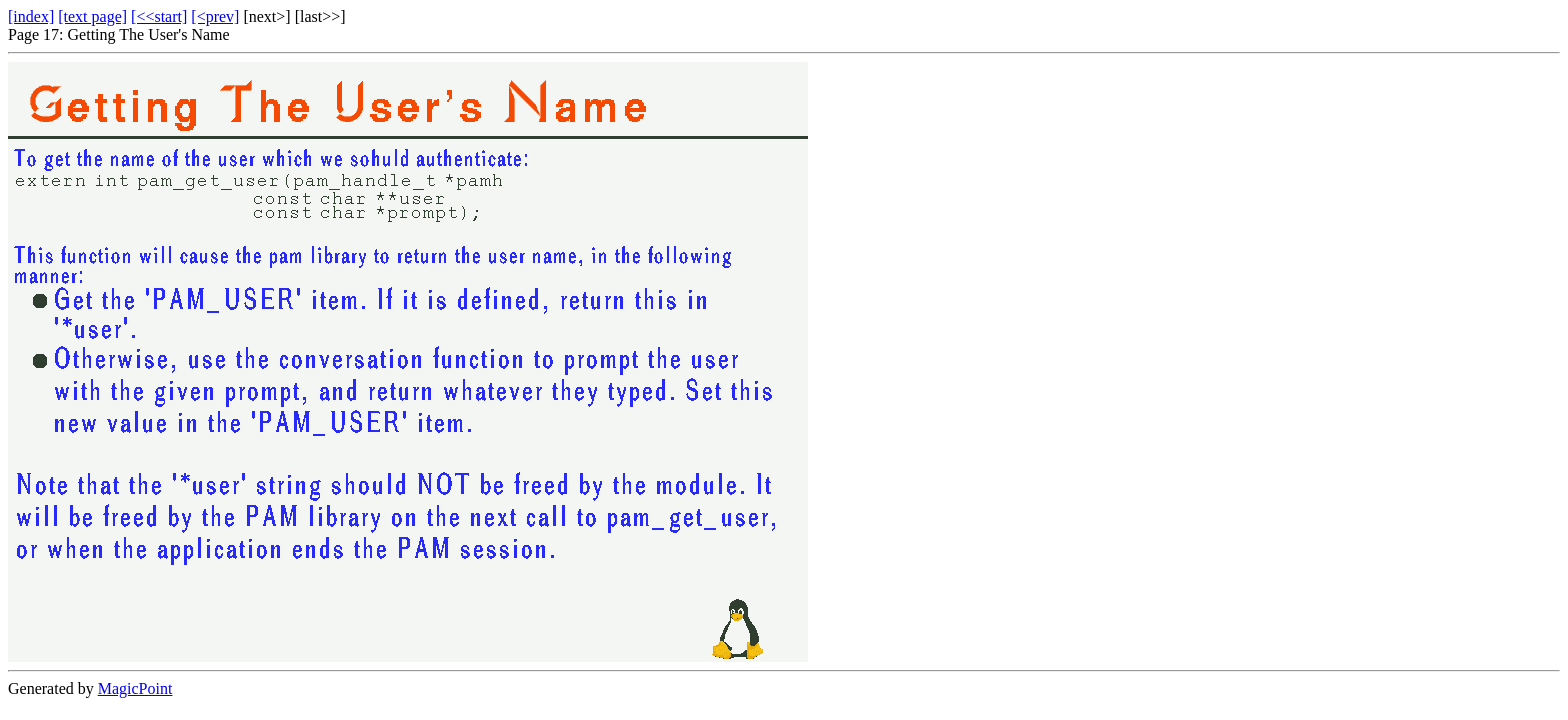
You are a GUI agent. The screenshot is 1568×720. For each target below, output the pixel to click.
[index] (31, 16)
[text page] (92, 16)
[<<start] (159, 16)
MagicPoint (135, 688)
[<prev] (215, 16)
